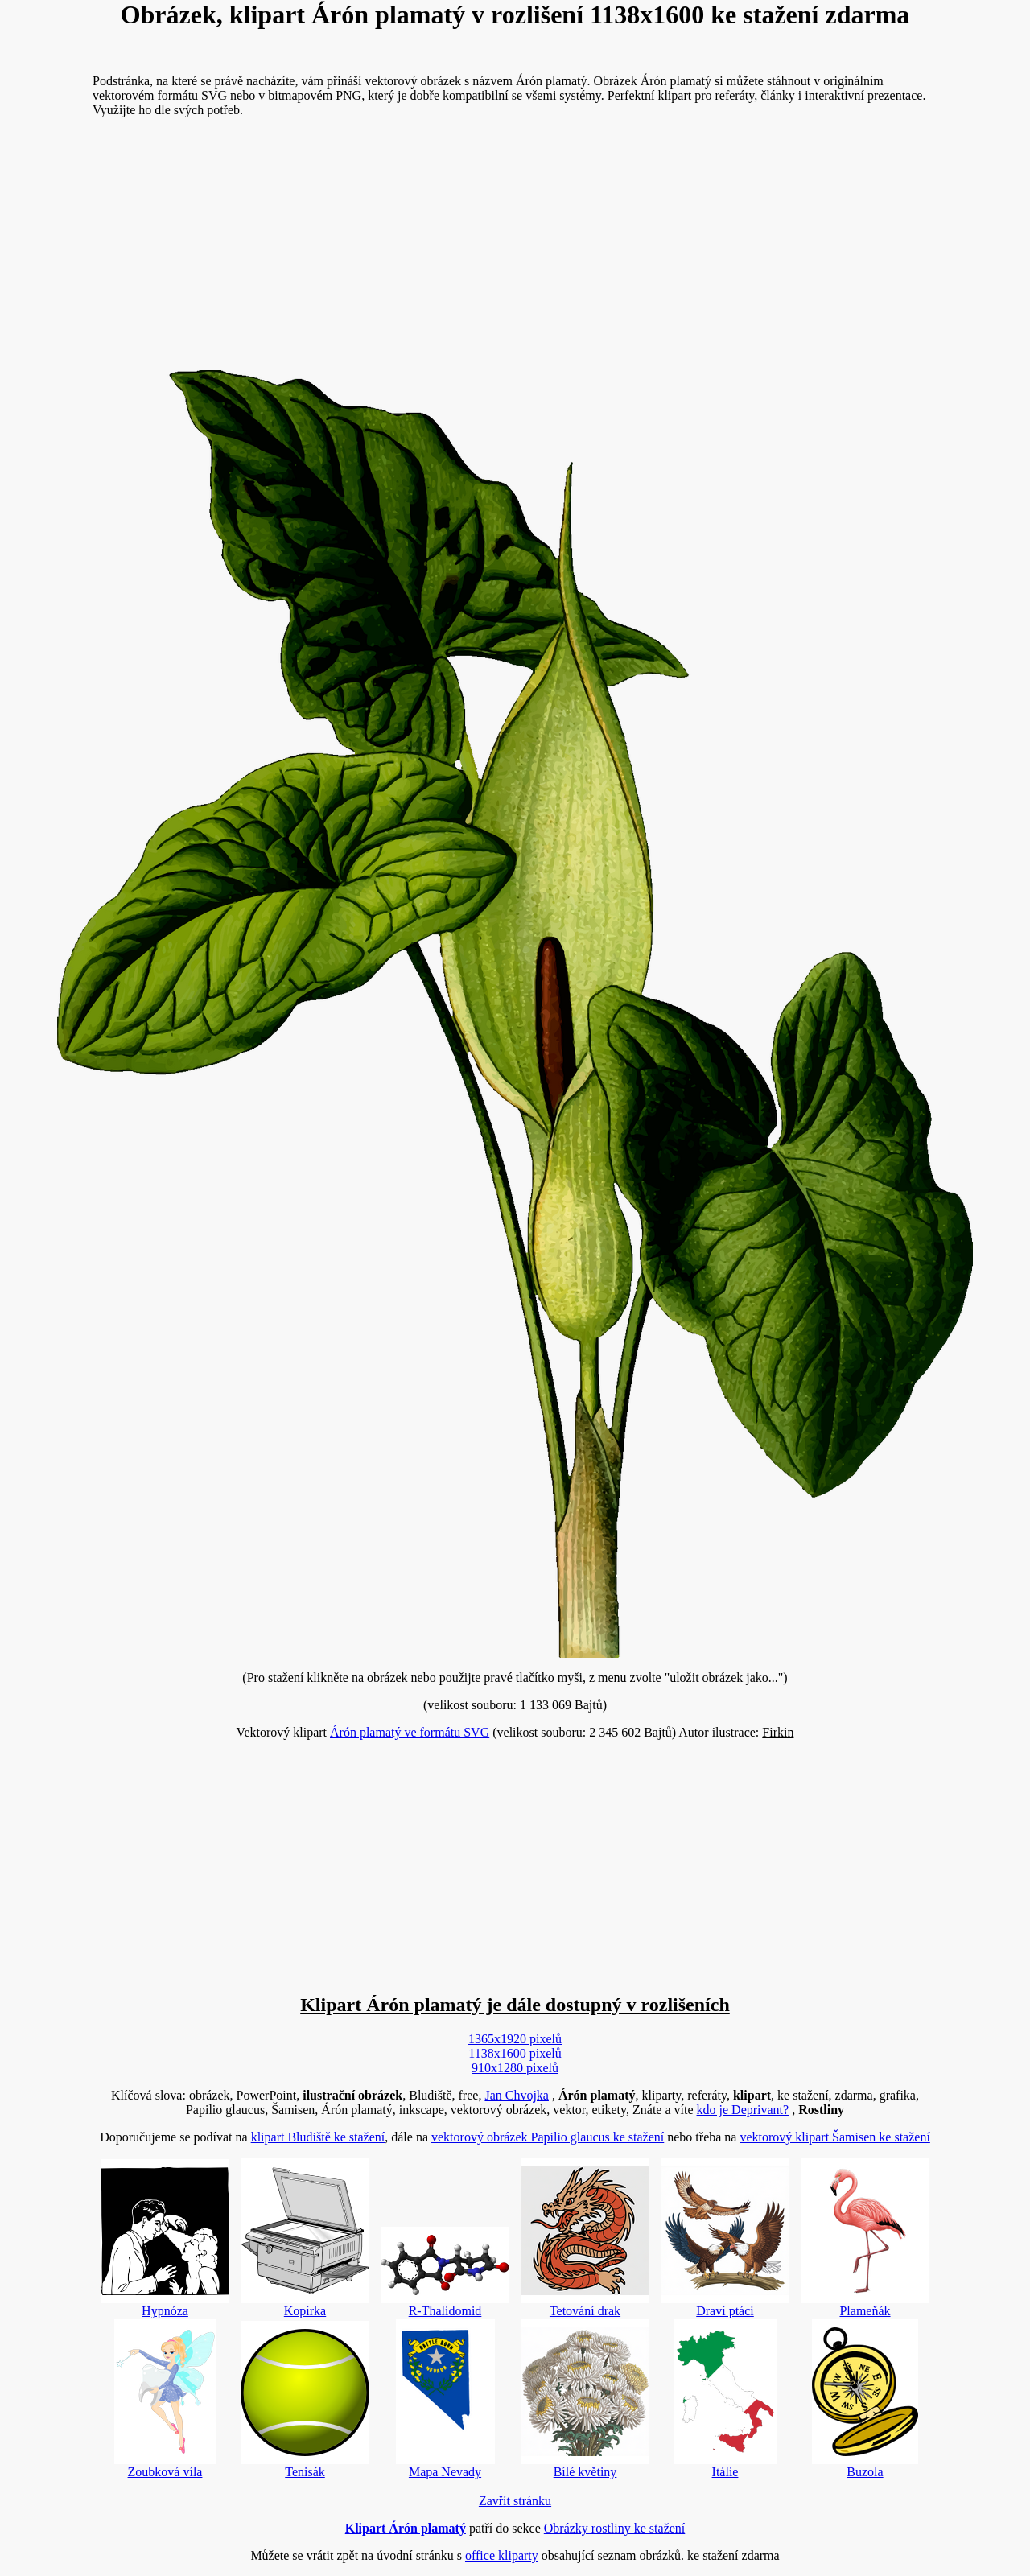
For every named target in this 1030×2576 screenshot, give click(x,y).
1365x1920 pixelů (515, 2039)
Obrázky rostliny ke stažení (615, 2528)
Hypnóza (165, 2238)
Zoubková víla (165, 2399)
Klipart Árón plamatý (405, 2528)
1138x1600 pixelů (514, 2053)
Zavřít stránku (515, 2501)
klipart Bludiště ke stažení (318, 2137)
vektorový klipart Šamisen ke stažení (834, 2137)
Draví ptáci (725, 2238)
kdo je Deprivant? (743, 2109)
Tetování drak (585, 2238)
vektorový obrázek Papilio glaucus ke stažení (547, 2137)
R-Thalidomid (445, 2272)
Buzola (865, 2399)
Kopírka (305, 2238)
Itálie (725, 2399)
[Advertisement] (515, 243)
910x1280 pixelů (515, 2068)
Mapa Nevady (445, 2399)
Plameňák (865, 2238)
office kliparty (501, 2555)
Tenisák (305, 2400)
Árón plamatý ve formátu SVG (409, 1732)
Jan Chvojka (516, 2095)
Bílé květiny (585, 2399)
